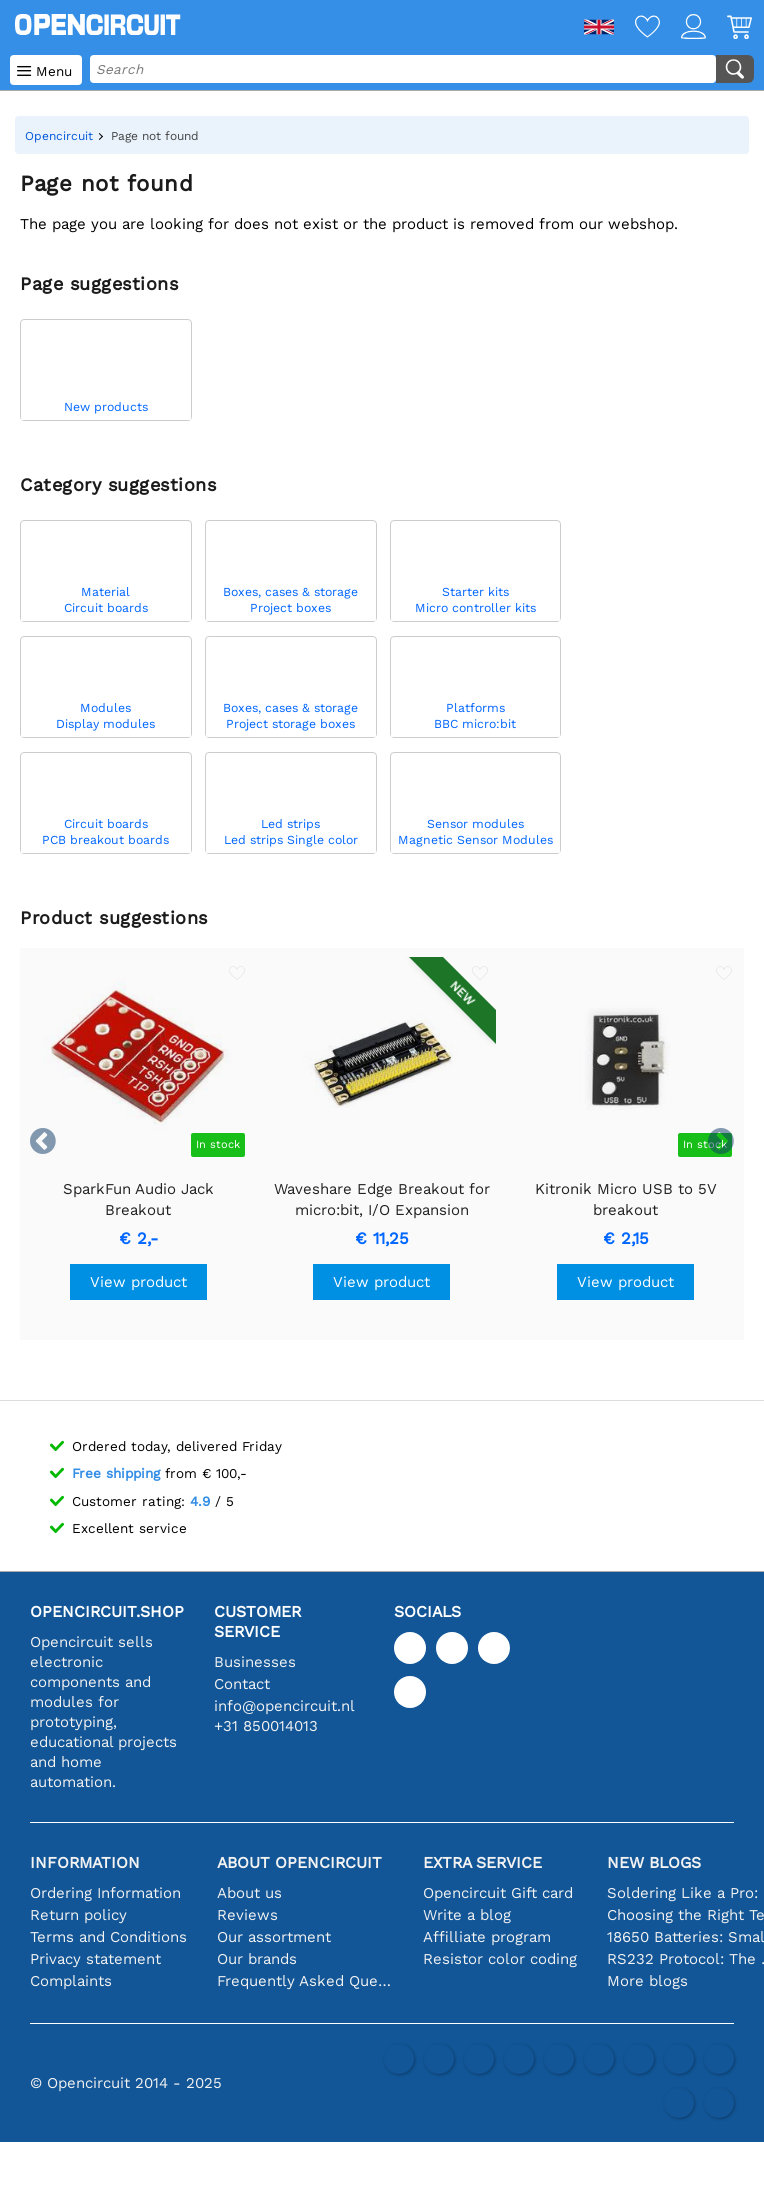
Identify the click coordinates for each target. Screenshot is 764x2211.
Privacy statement (95, 1959)
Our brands (257, 1959)
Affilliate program (487, 1937)
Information (85, 1862)
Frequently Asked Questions (305, 1981)
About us (249, 1893)
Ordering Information (105, 1893)
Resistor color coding (500, 1959)
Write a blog (467, 1915)
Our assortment (274, 1937)
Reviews (247, 1915)
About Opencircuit (299, 1862)
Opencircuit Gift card (498, 1893)
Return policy (78, 1915)
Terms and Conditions (108, 1937)
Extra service (482, 1862)
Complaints (71, 1981)
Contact (242, 1684)
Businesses (255, 1662)
